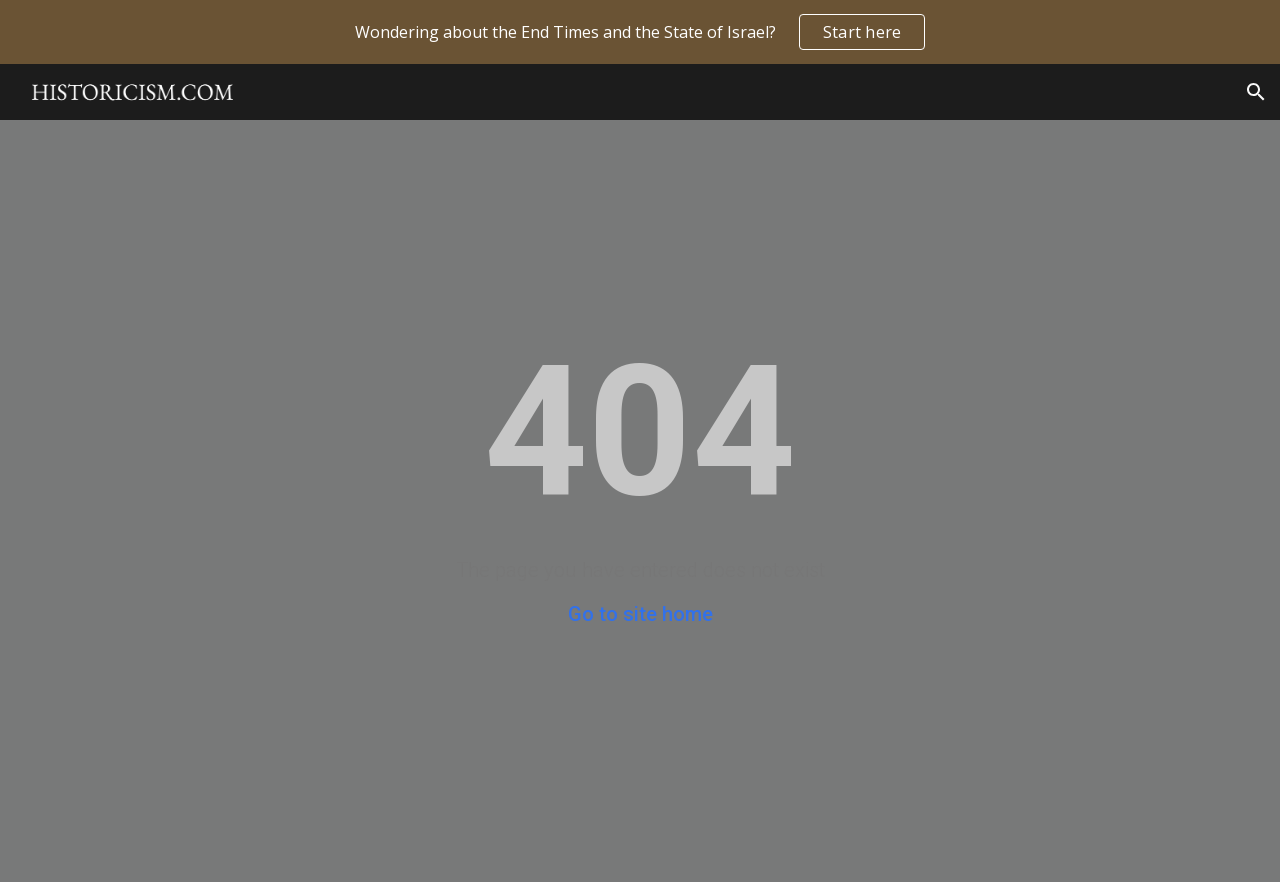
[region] (640, 32)
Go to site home (640, 614)
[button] (1256, 92)
